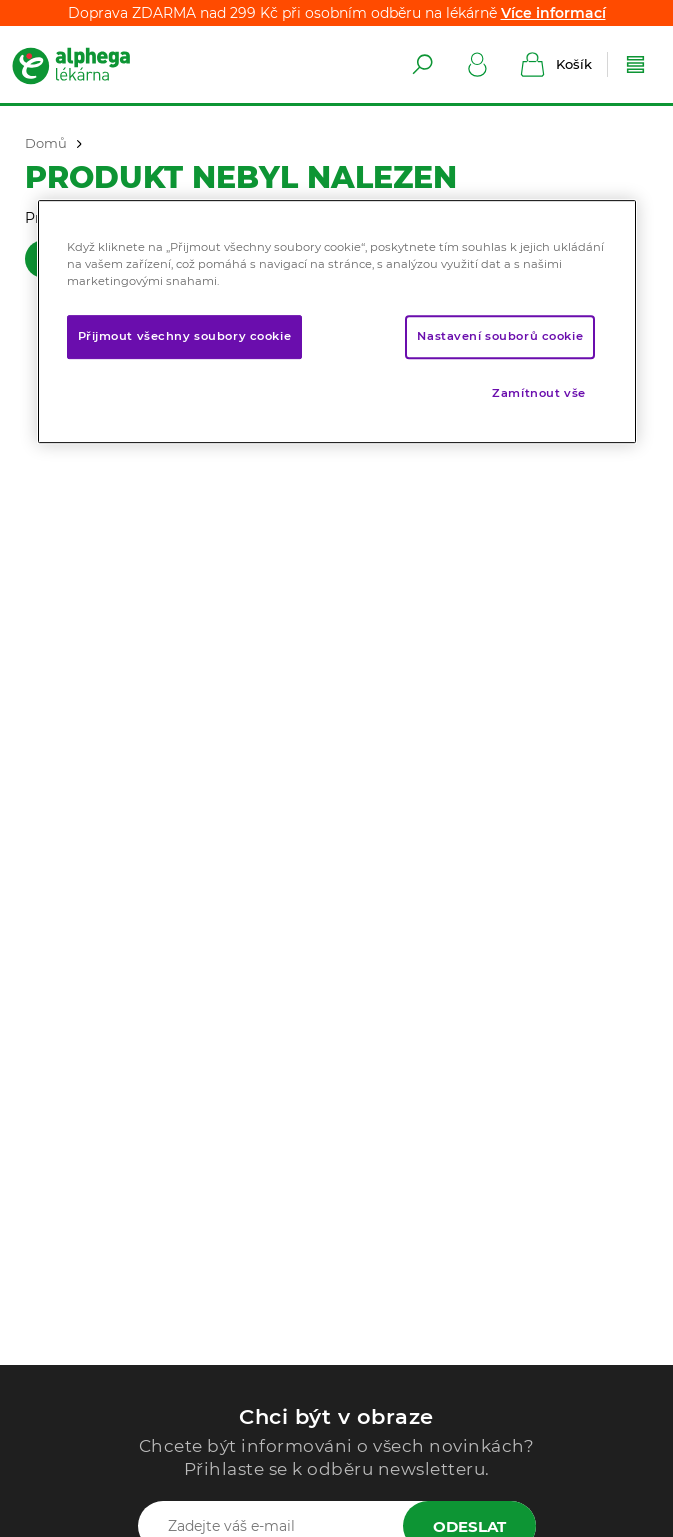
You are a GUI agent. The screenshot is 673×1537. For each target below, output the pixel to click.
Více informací (553, 13)
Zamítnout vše (538, 393)
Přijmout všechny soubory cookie (185, 336)
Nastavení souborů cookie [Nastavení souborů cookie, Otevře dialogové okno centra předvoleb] (500, 336)
